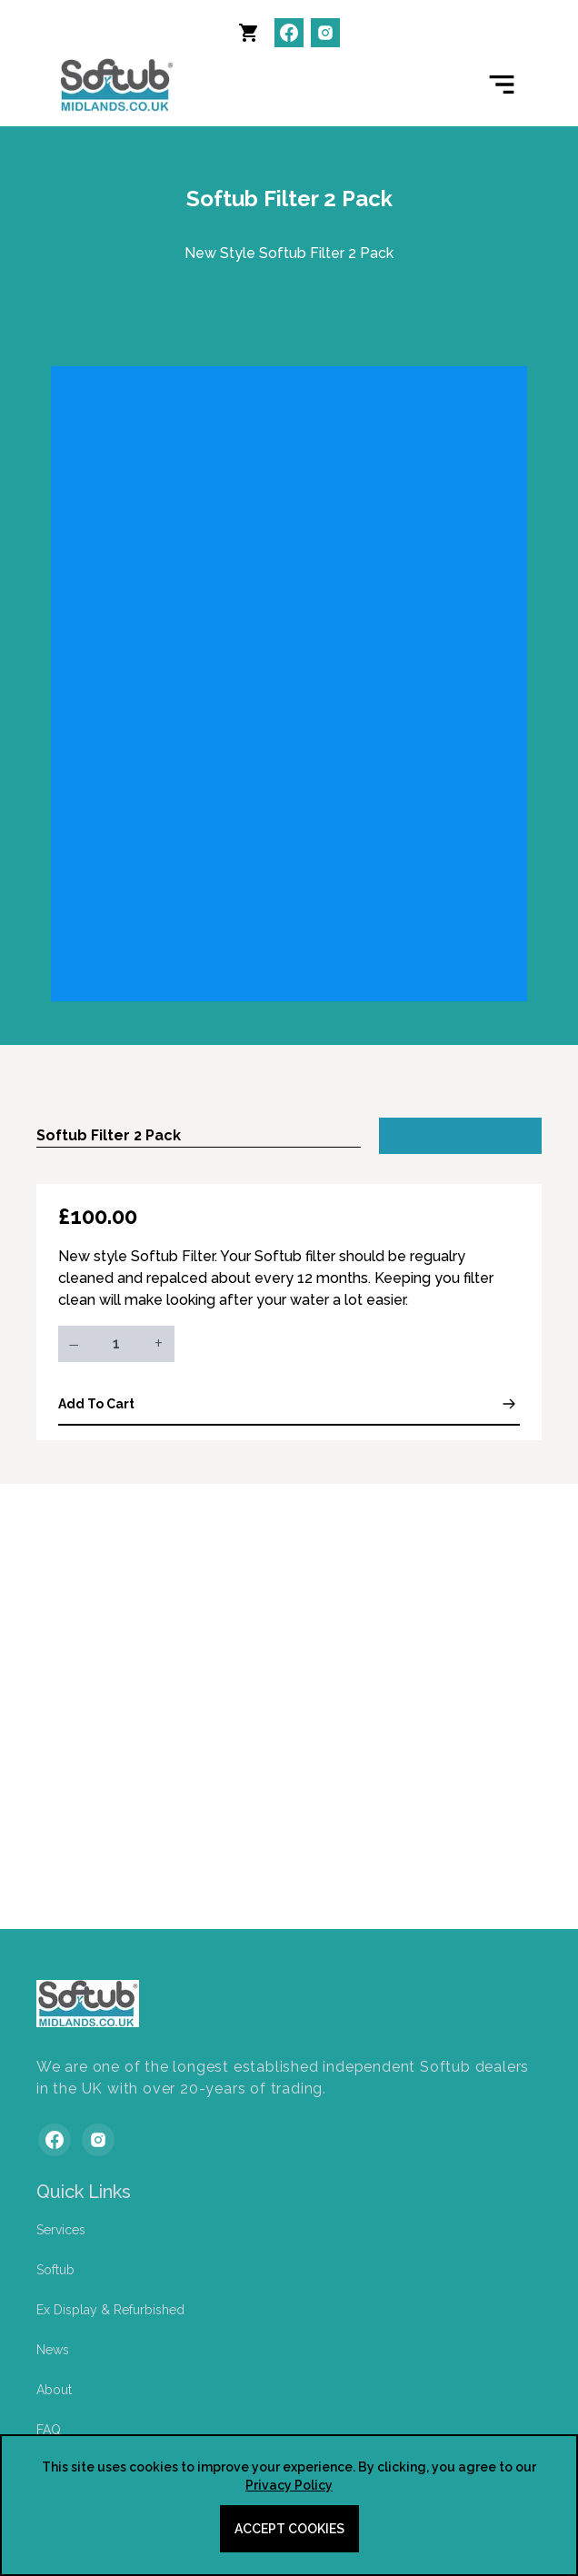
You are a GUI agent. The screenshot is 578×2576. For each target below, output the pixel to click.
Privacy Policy (289, 2485)
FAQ (48, 2429)
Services (60, 2230)
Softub (55, 2270)
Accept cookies (289, 2528)
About (54, 2389)
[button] (252, 36)
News (52, 2349)
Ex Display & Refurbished (110, 2309)
